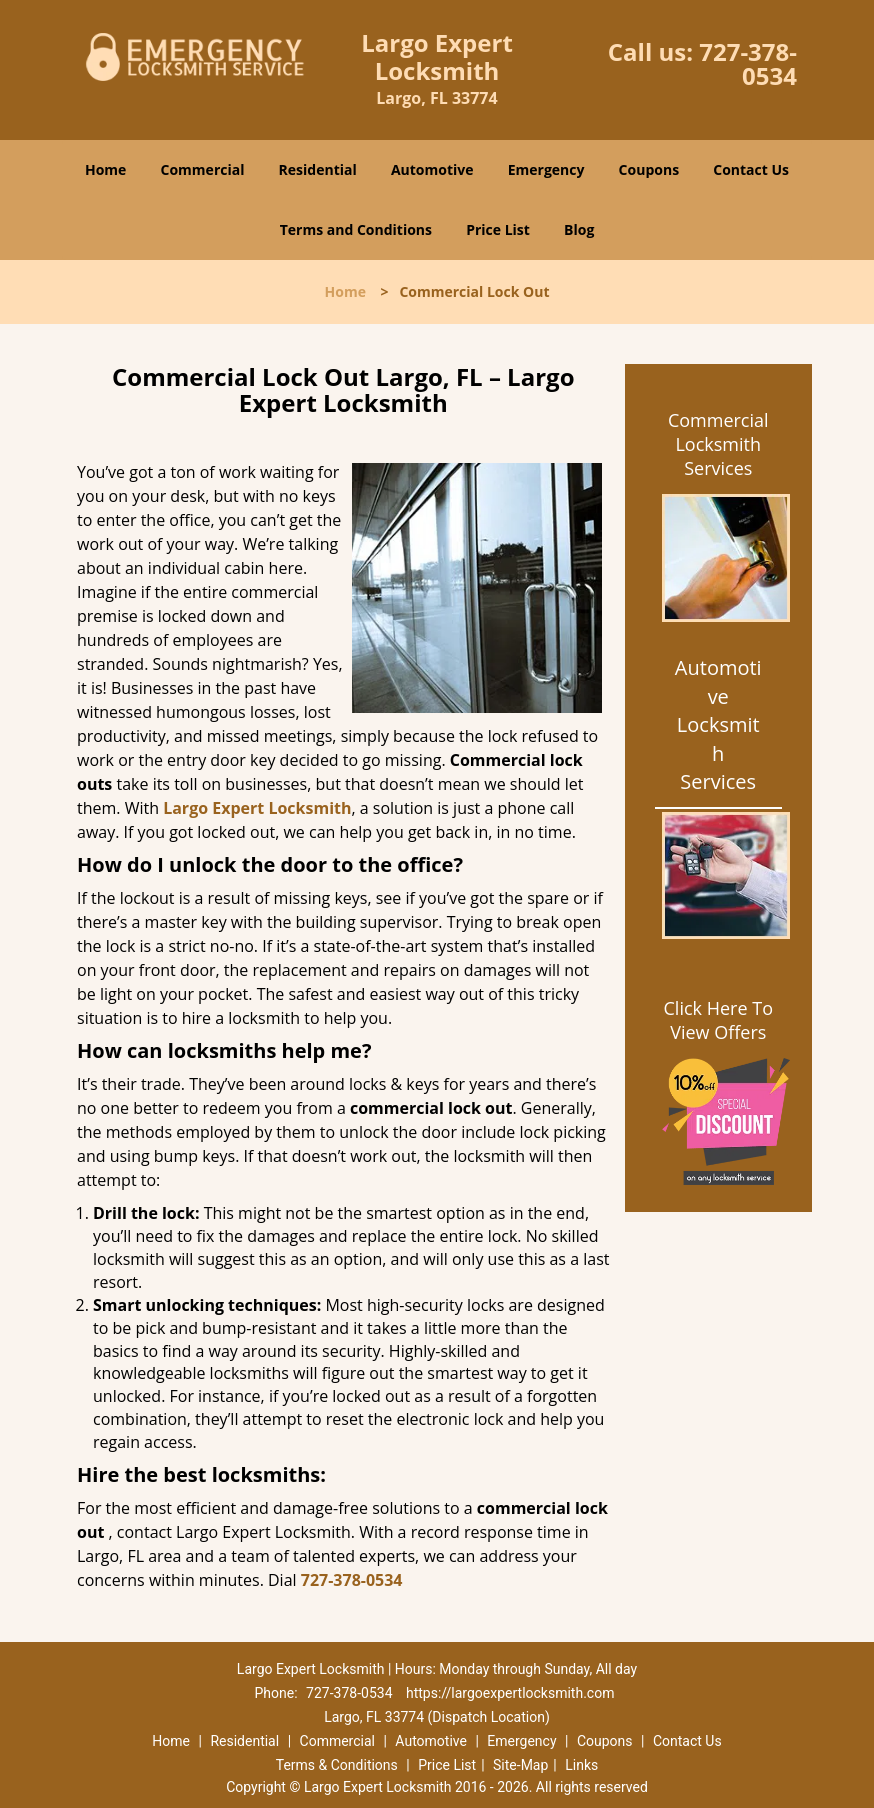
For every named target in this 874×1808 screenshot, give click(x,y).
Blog (579, 229)
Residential (318, 169)
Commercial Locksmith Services (718, 444)
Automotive (432, 169)
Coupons (649, 169)
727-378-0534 (748, 63)
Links (581, 1765)
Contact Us (751, 169)
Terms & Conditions (337, 1765)
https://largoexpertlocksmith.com (510, 1693)
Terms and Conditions (356, 229)
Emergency (546, 169)
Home (105, 169)
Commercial (203, 169)
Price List (498, 229)
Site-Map (520, 1765)
